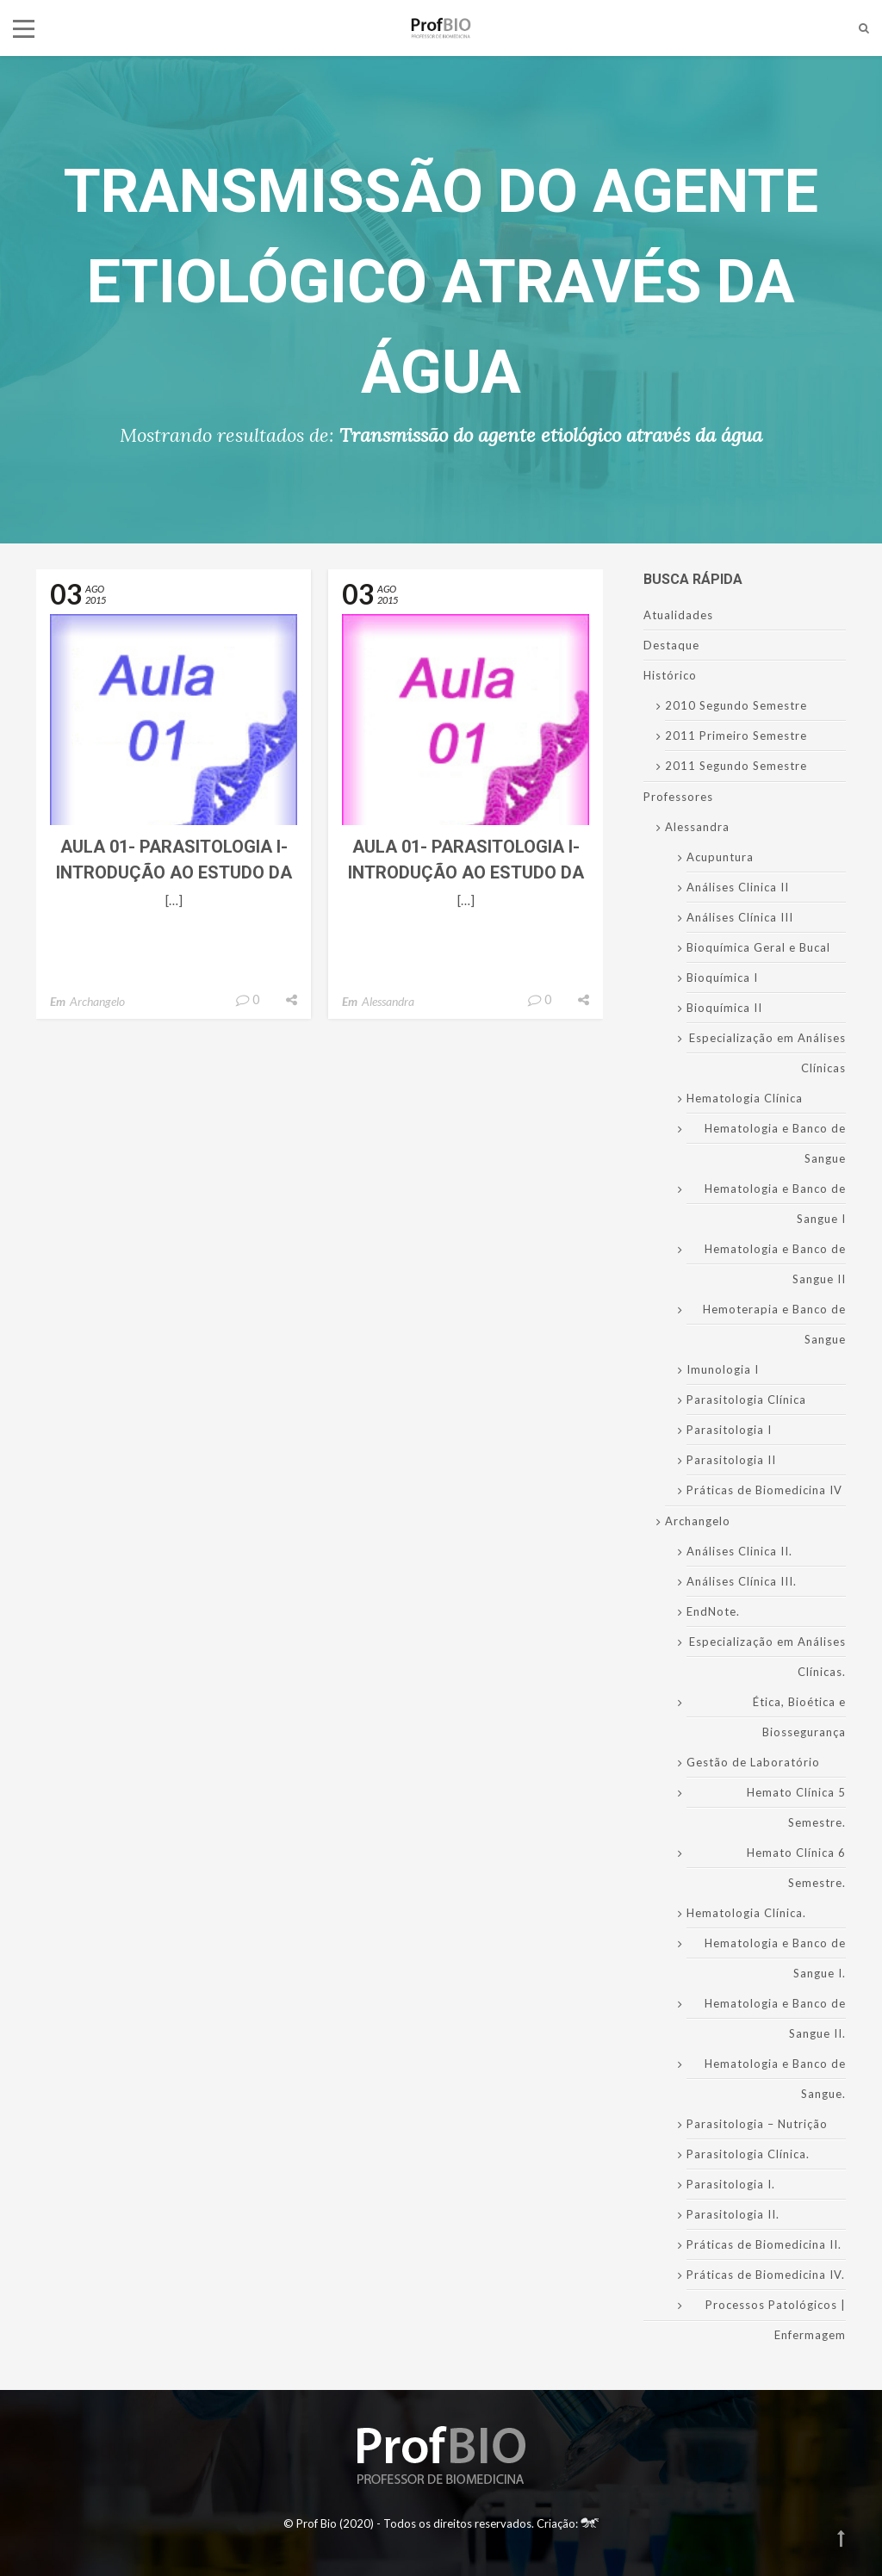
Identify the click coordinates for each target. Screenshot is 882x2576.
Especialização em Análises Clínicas (767, 1053)
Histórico (670, 675)
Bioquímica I (722, 977)
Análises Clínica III (739, 917)
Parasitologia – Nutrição (757, 2124)
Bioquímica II (724, 1008)
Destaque (671, 645)
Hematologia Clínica (744, 1098)
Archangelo (97, 1001)
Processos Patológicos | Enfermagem (775, 2320)
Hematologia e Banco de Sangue (775, 1143)
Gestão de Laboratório (753, 1762)
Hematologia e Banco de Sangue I (775, 1204)
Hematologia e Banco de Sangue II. (775, 2018)
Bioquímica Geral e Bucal (758, 947)
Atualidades (678, 615)
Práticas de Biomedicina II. (764, 2244)
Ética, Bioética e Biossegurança (799, 1717)
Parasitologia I (729, 1430)
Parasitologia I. (730, 2184)
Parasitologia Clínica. (748, 2154)
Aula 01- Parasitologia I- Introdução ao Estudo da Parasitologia (174, 872)
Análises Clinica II (737, 887)
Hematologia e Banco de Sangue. (775, 2079)
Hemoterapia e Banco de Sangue (774, 1324)
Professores (678, 797)
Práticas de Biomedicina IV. (765, 2274)
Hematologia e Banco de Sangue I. (775, 1958)
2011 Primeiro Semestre (736, 735)
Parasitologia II (731, 1460)
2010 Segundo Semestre (736, 705)
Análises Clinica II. (739, 1551)
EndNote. (713, 1611)
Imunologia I (722, 1369)
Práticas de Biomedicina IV (764, 1490)
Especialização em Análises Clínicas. (767, 1657)
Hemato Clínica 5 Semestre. (796, 1807)
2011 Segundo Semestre (736, 766)
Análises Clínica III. (741, 1581)
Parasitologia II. (733, 2214)
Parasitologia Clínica (746, 1399)
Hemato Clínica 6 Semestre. (796, 1868)
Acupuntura (720, 857)
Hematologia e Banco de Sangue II (775, 1264)
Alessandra (388, 1001)
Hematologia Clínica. (746, 1913)
